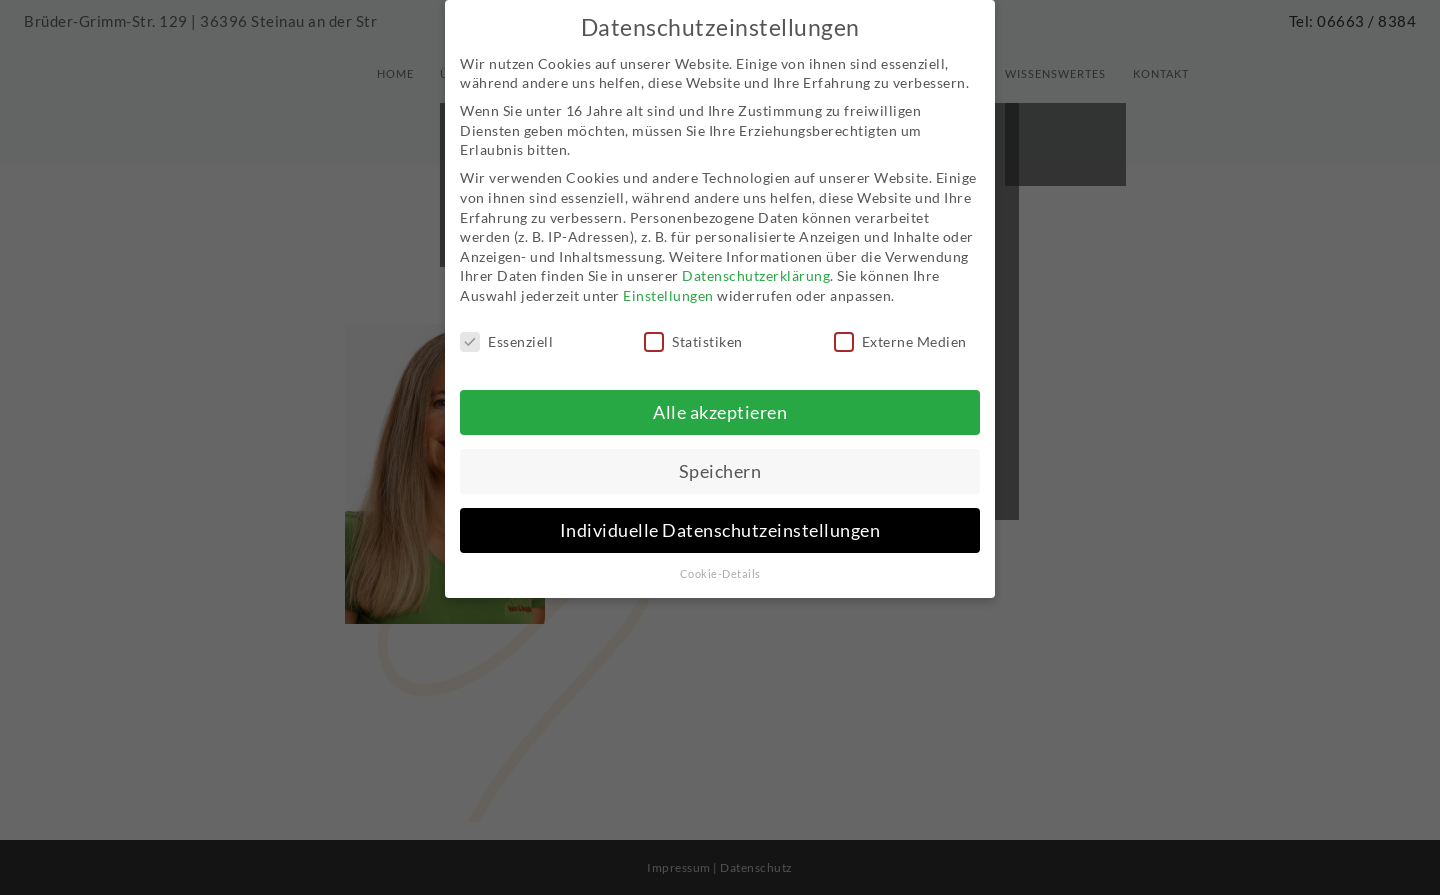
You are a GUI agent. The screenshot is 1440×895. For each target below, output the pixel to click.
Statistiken (693, 324)
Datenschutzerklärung (756, 258)
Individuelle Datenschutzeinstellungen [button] (720, 512)
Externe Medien (900, 324)
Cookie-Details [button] (720, 556)
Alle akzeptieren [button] (720, 394)
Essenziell (506, 324)
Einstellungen (668, 278)
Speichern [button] (720, 453)
